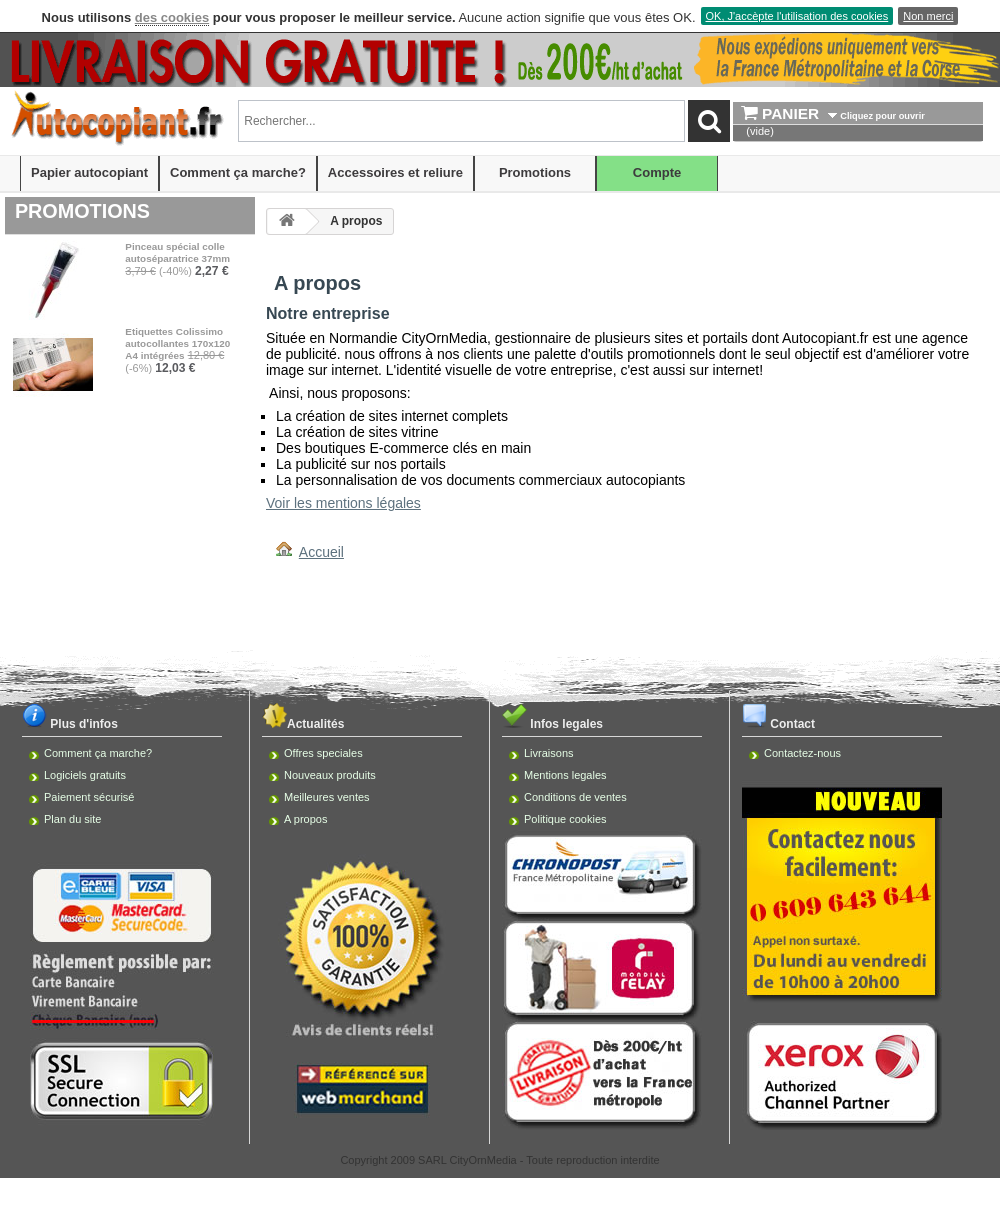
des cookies (172, 17)
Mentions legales (565, 775)
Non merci (928, 16)
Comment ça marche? (238, 172)
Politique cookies (565, 819)
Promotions (535, 172)
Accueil (321, 552)
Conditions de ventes (575, 797)
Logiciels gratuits (85, 775)
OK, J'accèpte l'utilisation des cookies (797, 16)
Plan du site (72, 819)
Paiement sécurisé (89, 797)
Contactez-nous (802, 753)
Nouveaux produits (330, 775)
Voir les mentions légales (343, 503)
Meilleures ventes (327, 797)
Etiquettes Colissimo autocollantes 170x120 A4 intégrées (177, 343)
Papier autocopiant (89, 172)
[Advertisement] (500, 618)
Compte (657, 172)
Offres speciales (323, 753)
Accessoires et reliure (395, 172)
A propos (305, 819)
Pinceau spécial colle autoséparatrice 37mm (177, 252)
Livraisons (549, 753)
